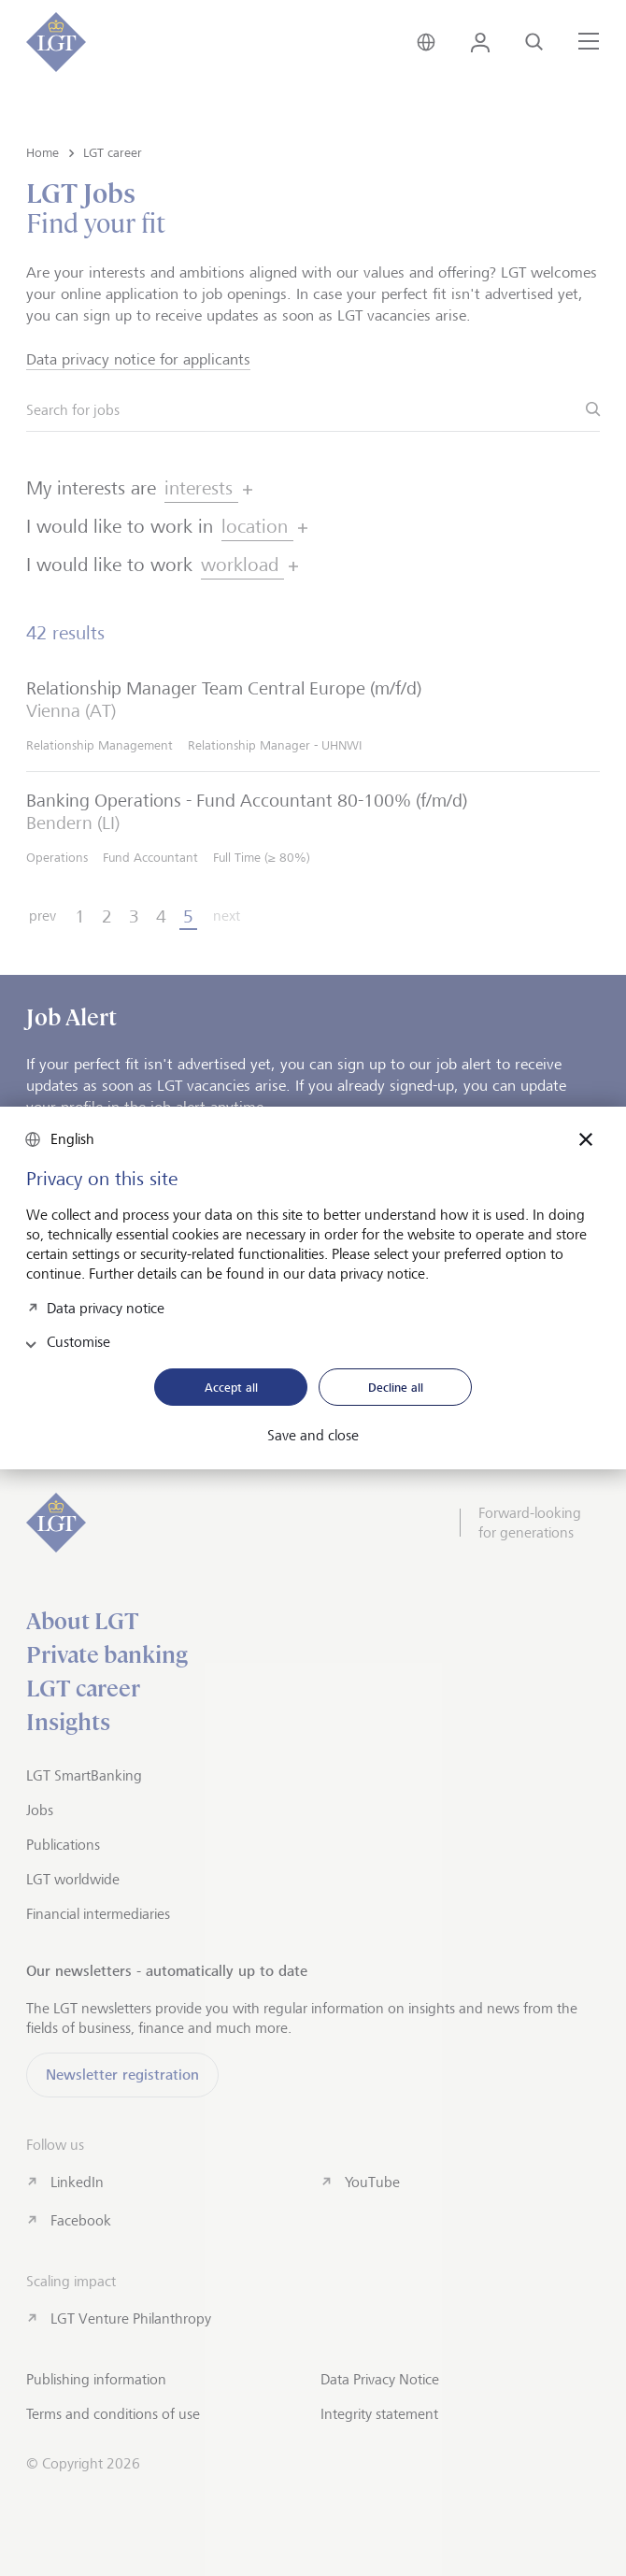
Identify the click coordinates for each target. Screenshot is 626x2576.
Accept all (231, 1387)
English (72, 1139)
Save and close (313, 1435)
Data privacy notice (105, 1306)
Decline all (395, 1387)
